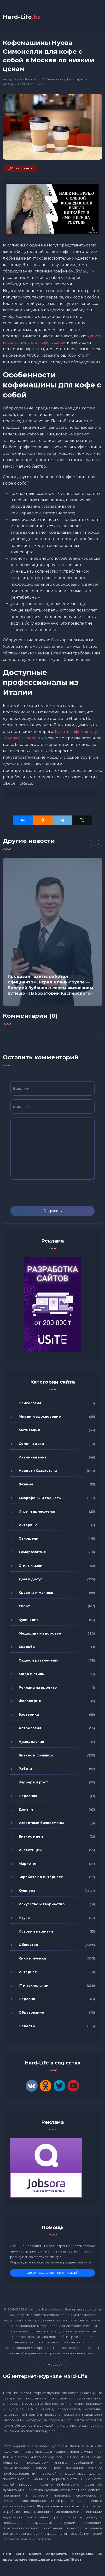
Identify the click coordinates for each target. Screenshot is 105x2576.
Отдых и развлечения (39, 1661)
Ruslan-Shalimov (26, 79)
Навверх (52, 2365)
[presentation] (46, 1193)
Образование (31, 2013)
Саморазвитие (32, 1552)
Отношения (30, 1539)
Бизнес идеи (31, 1837)
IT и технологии (33, 1986)
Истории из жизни (36, 1931)
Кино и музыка (32, 1959)
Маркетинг (29, 1864)
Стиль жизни (55, 79)
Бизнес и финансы (36, 1755)
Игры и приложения (37, 1512)
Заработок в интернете (41, 1877)
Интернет (28, 1972)
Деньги (26, 1810)
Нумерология (31, 1742)
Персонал (28, 1796)
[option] (52, 932)
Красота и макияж (36, 1593)
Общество (28, 1945)
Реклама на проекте (38, 1688)
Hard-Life (22, 17)
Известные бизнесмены (41, 1823)
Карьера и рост (33, 1783)
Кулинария (75, 79)
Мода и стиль (31, 1674)
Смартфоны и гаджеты (40, 1498)
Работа (25, 1769)
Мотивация (29, 1430)
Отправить (52, 1211)
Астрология (30, 1728)
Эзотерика (29, 1715)
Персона (27, 1999)
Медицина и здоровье (40, 1633)
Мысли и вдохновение (40, 1417)
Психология (30, 1403)
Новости (27, 2026)
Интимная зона (33, 1457)
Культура (27, 1891)
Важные (26, 1485)
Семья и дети (31, 1444)
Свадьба (27, 1647)
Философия (30, 1701)
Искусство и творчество (42, 1905)
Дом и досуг (30, 1579)
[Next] (98, 844)
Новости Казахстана (38, 1471)
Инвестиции (30, 1850)
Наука (24, 1918)
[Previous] (90, 844)
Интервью (28, 1525)
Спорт (24, 1607)
